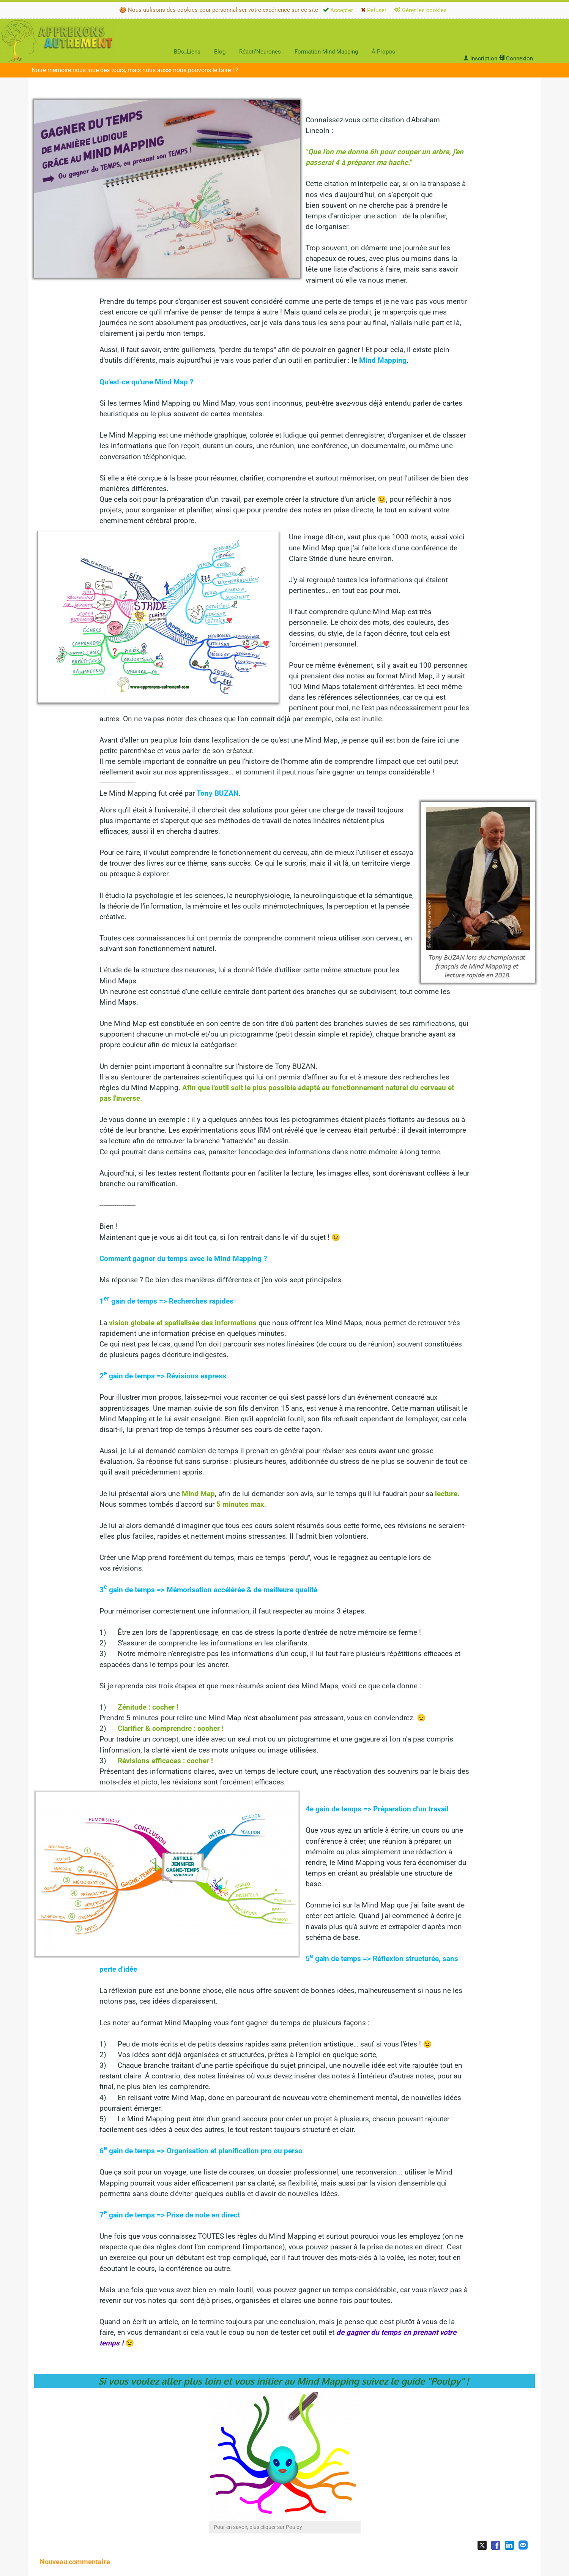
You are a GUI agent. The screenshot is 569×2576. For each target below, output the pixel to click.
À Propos (383, 51)
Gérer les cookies (420, 10)
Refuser (373, 10)
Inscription (480, 58)
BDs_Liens (187, 51)
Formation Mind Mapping (326, 51)
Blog (219, 51)
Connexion (516, 58)
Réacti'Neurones (260, 51)
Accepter (338, 10)
